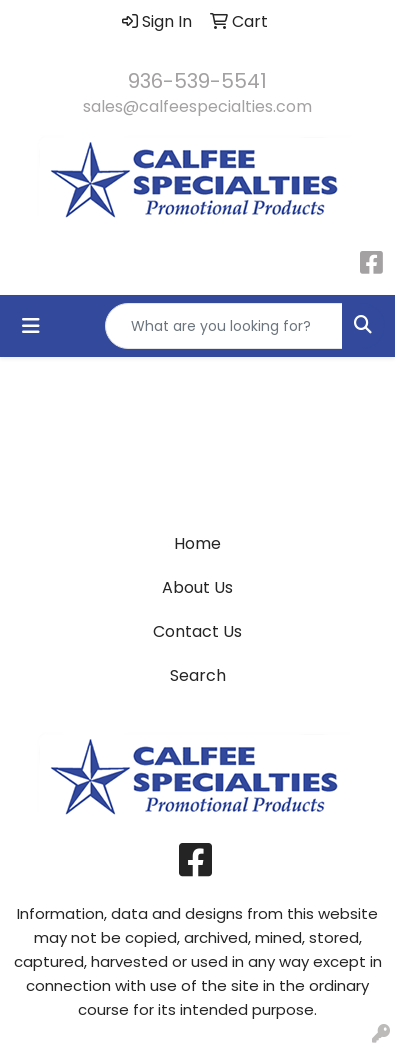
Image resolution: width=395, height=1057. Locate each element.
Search (198, 675)
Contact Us (197, 631)
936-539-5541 (197, 81)
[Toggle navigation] (31, 326)
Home (197, 543)
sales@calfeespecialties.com (197, 106)
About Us (197, 587)
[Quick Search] (224, 326)
